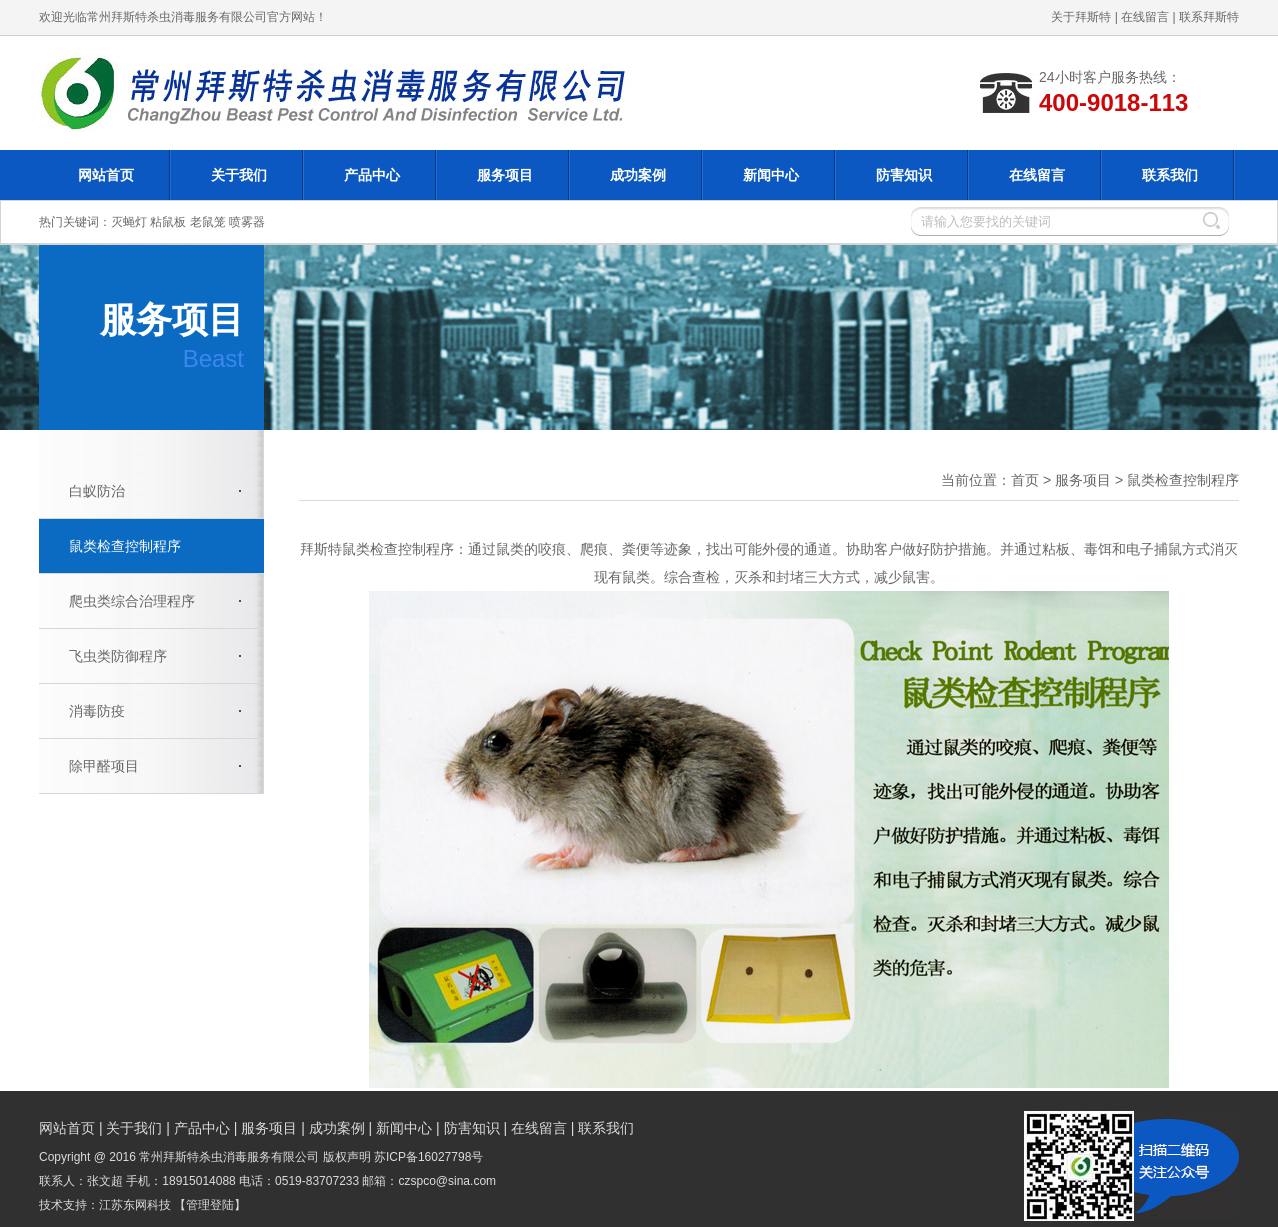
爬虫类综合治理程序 (132, 601)
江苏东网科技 (135, 1205)
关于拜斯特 (1081, 17)
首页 (1025, 480)
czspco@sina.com (448, 1181)
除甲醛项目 (104, 766)
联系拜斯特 (1209, 17)
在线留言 (1145, 17)
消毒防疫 (97, 711)
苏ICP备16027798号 (428, 1157)
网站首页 (106, 175)
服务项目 (505, 175)
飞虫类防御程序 (118, 656)
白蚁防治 (97, 491)
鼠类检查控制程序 (125, 546)
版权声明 (347, 1157)
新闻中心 (771, 175)
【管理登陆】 (210, 1205)
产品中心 (372, 175)
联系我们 (1170, 175)
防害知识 (904, 175)
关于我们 (239, 175)
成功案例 (638, 175)
